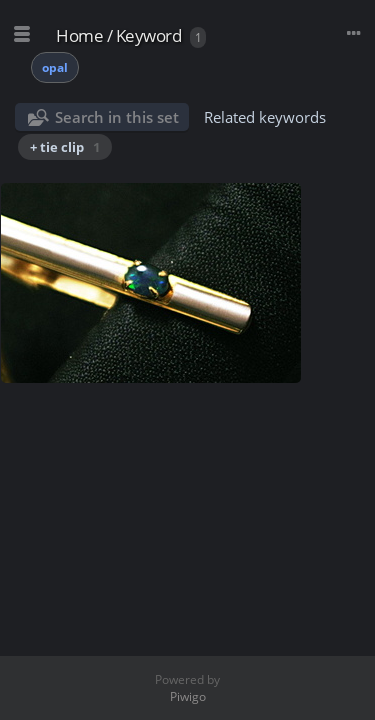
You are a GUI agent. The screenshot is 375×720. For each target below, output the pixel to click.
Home (79, 35)
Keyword (149, 35)
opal (55, 67)
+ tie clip (65, 147)
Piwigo (188, 696)
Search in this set (117, 117)
